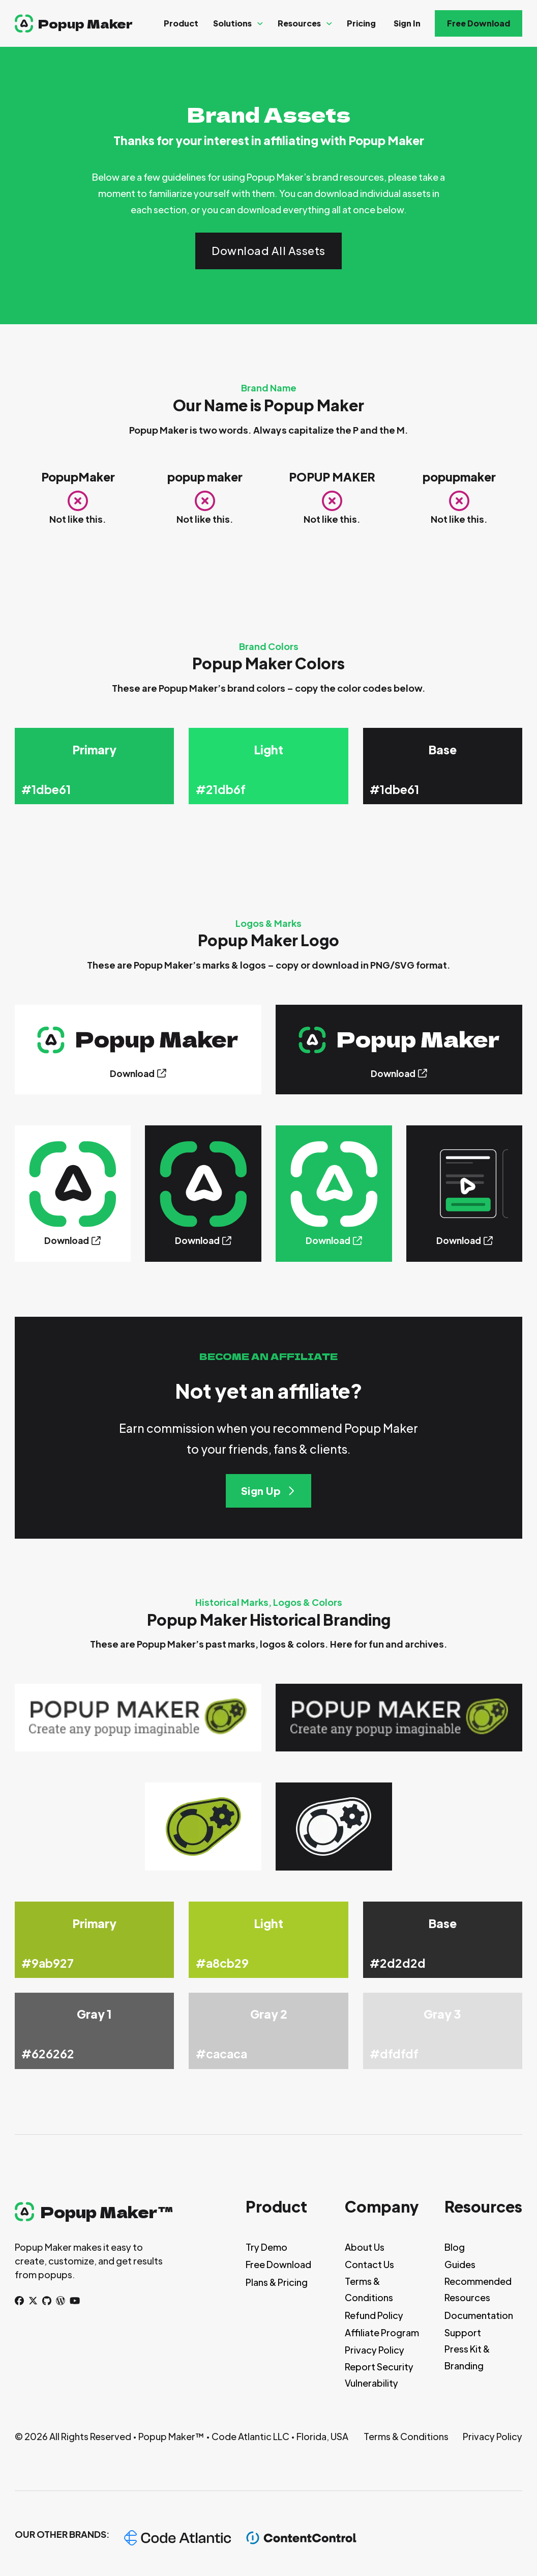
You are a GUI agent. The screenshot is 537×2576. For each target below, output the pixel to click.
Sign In (407, 23)
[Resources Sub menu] (329, 23)
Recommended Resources (478, 2289)
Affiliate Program (382, 2332)
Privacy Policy (374, 2350)
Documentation (478, 2315)
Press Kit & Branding (467, 2357)
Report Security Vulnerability (379, 2375)
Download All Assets (268, 251)
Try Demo (266, 2247)
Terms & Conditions (369, 2289)
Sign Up (268, 1490)
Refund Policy (374, 2315)
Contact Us (369, 2264)
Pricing (361, 23)
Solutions (232, 23)
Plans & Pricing (277, 2282)
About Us (364, 2247)
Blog (454, 2247)
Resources (299, 23)
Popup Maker (85, 23)
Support (462, 2332)
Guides (459, 2264)
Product (181, 23)
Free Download (478, 23)
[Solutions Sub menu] (260, 23)
